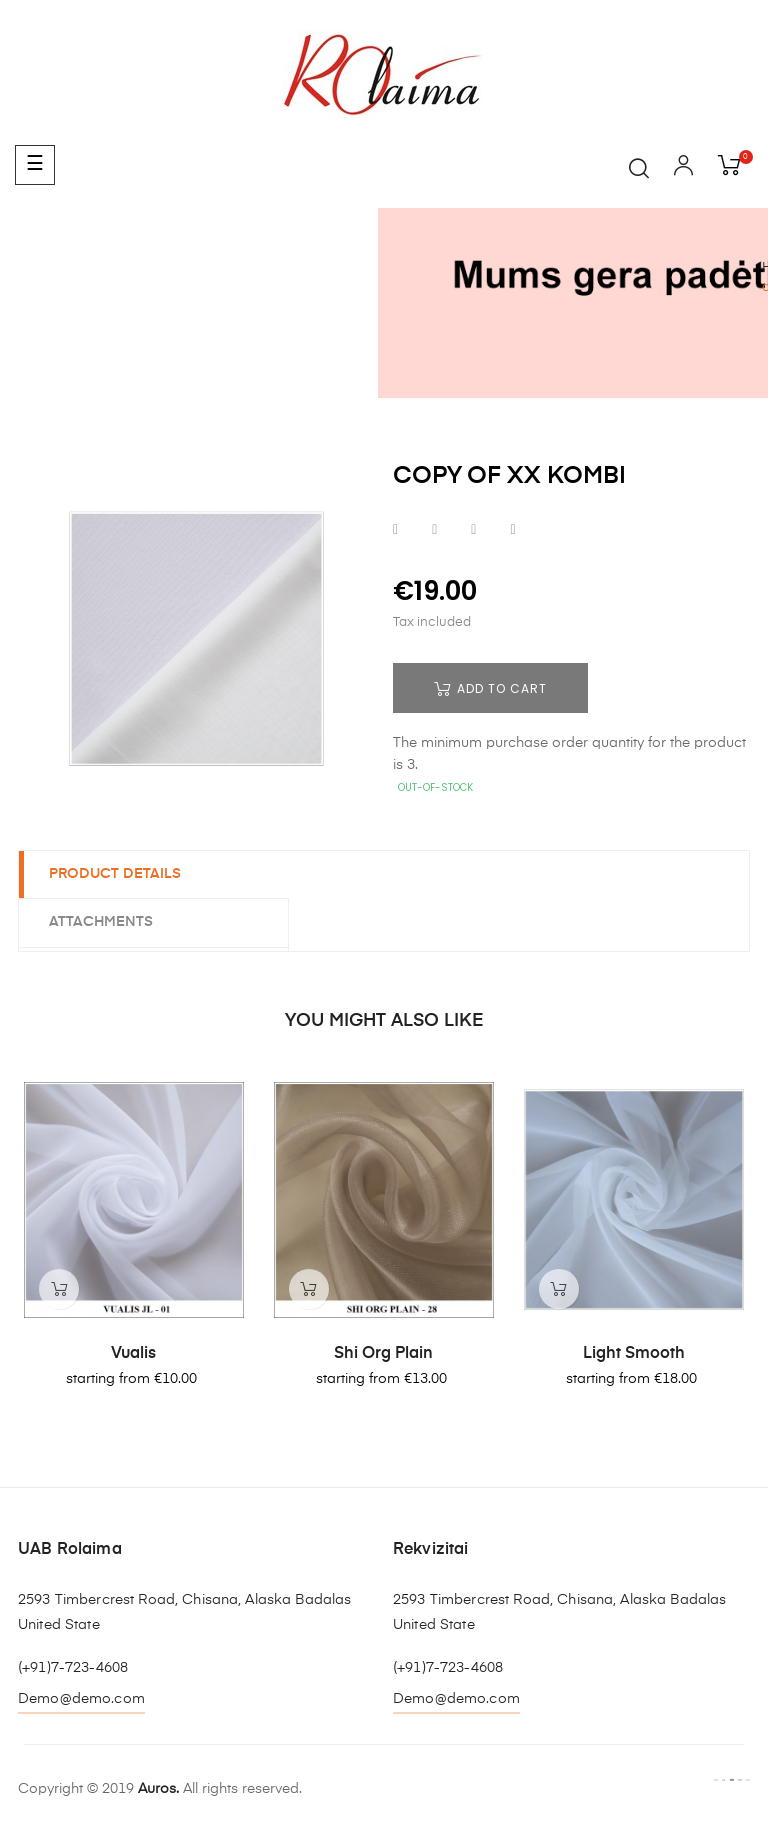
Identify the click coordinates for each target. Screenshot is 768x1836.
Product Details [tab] (115, 874)
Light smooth (634, 1354)
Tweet (434, 530)
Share (395, 530)
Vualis (133, 1354)
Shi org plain (383, 1354)
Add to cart (490, 688)
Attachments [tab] (101, 922)
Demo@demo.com (81, 1699)
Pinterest (512, 530)
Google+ (473, 530)
